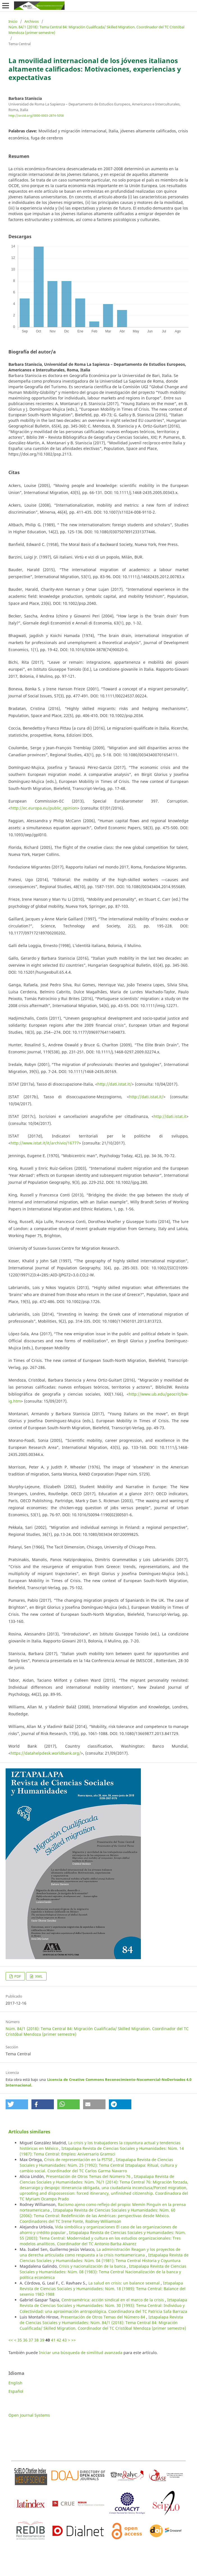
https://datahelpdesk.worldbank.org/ (46, 1753)
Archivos (31, 21)
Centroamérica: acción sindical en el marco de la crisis (113, 2299)
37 (31, 2340)
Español (15, 2391)
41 (53, 2340)
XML (38, 1976)
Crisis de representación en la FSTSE (79, 2159)
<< (10, 2340)
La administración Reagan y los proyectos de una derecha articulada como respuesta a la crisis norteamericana (100, 2252)
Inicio (12, 21)
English (15, 2383)
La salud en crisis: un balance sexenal (124, 2283)
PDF (17, 1976)
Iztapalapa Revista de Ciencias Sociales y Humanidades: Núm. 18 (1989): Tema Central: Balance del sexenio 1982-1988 (102, 2288)
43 (64, 2340)
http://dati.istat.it (170, 1116)
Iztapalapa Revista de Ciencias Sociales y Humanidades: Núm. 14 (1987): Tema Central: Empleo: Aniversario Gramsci (102, 2151)
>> (73, 2340)
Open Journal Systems (29, 2415)
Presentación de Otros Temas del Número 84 (103, 2317)
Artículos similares (29, 2132)
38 (36, 2340)
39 (42, 2340)
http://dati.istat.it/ (114, 1084)
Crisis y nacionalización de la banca (93, 2266)
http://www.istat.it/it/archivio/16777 (45, 1143)
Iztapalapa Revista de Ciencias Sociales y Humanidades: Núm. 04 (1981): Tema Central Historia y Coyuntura (104, 2257)
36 (25, 2340)
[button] (17, 2104)
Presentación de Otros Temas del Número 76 (89, 2176)
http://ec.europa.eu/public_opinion (44, 808)
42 (59, 2340)
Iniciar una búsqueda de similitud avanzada (80, 2352)
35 (19, 2340)
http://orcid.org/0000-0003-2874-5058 (36, 116)
